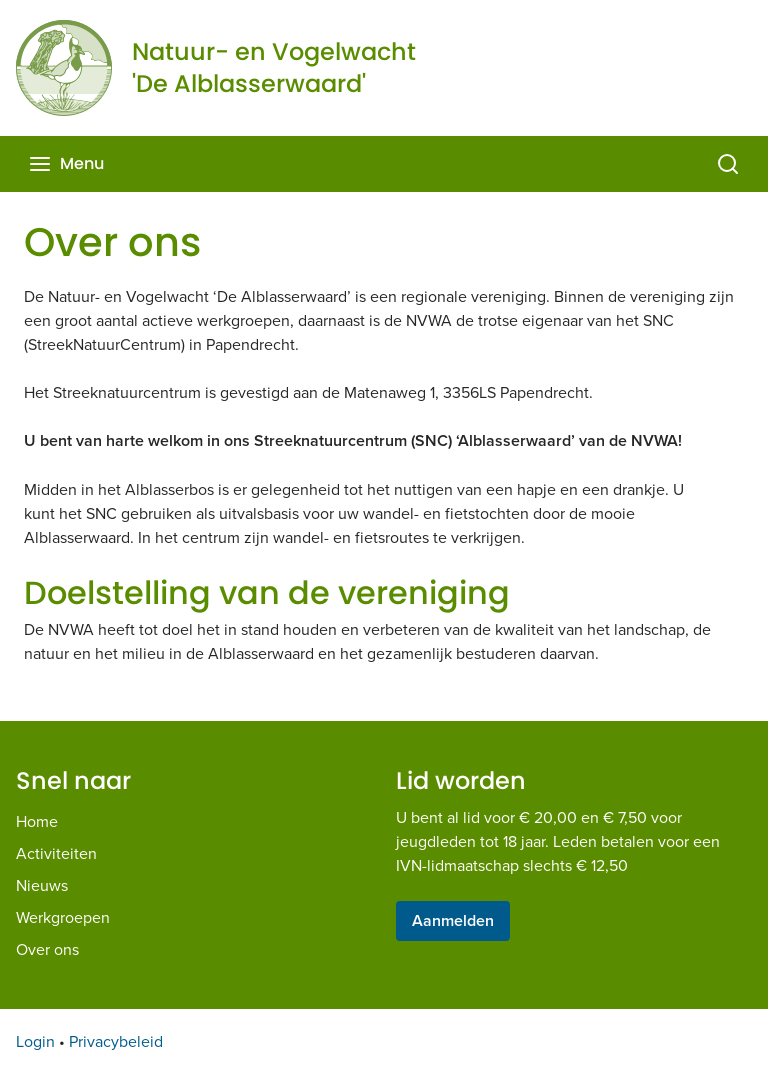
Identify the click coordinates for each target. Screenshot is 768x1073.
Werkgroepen (63, 917)
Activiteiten (56, 853)
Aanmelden (453, 920)
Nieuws (42, 885)
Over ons (47, 949)
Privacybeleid (116, 1041)
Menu (66, 164)
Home (37, 821)
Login (35, 1041)
